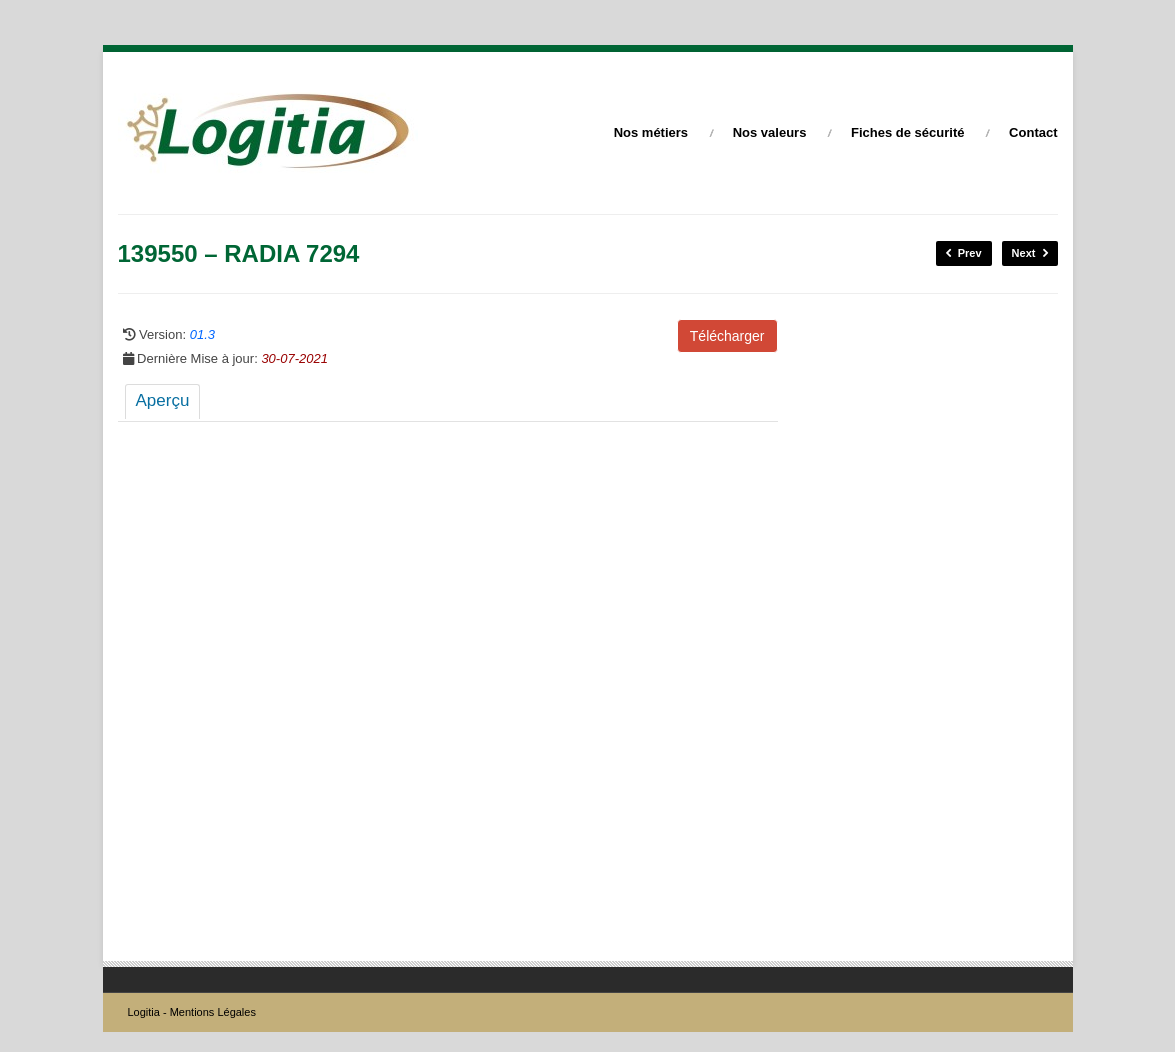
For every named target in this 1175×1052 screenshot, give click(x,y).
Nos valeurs (770, 132)
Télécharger (727, 336)
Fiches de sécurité (907, 132)
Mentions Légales (213, 1012)
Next (1030, 253)
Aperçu (163, 400)
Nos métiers (651, 132)
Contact (1033, 132)
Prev (964, 253)
